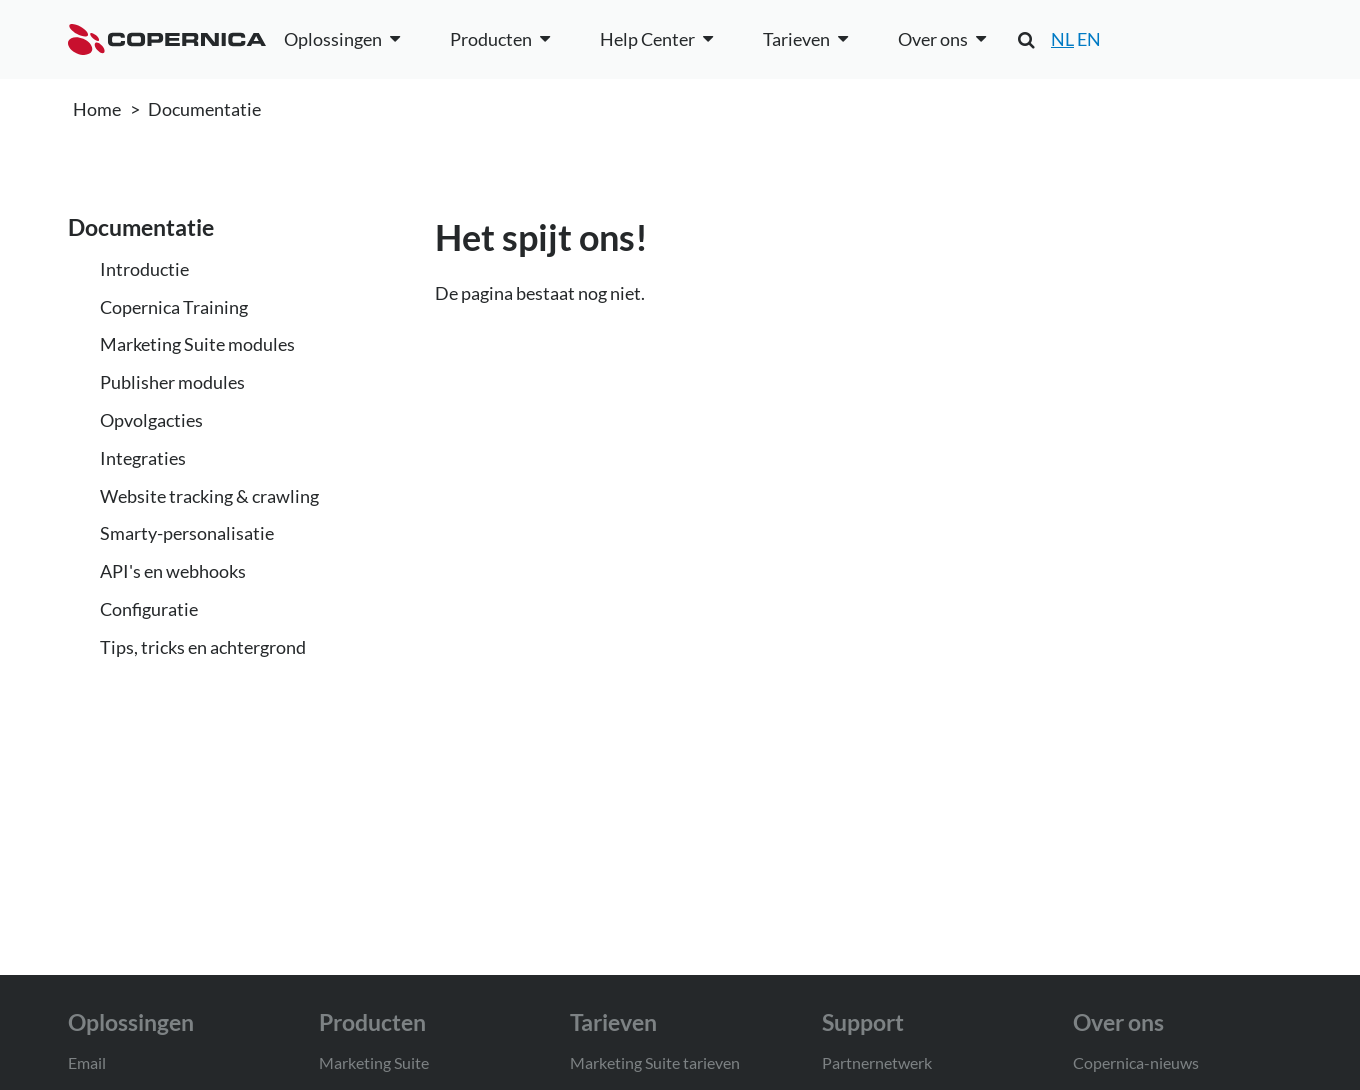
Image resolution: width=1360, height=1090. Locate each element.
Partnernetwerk (877, 1062)
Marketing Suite (374, 1062)
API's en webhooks (173, 571)
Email (87, 1062)
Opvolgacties (151, 420)
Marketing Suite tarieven (655, 1062)
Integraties (143, 458)
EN (1089, 39)
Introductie (144, 269)
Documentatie (204, 109)
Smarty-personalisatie (187, 533)
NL (1062, 39)
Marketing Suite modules (197, 344)
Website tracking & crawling (209, 496)
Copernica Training (174, 307)
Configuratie (149, 609)
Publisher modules (172, 382)
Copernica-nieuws (1136, 1062)
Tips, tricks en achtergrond (203, 647)
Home (97, 109)
